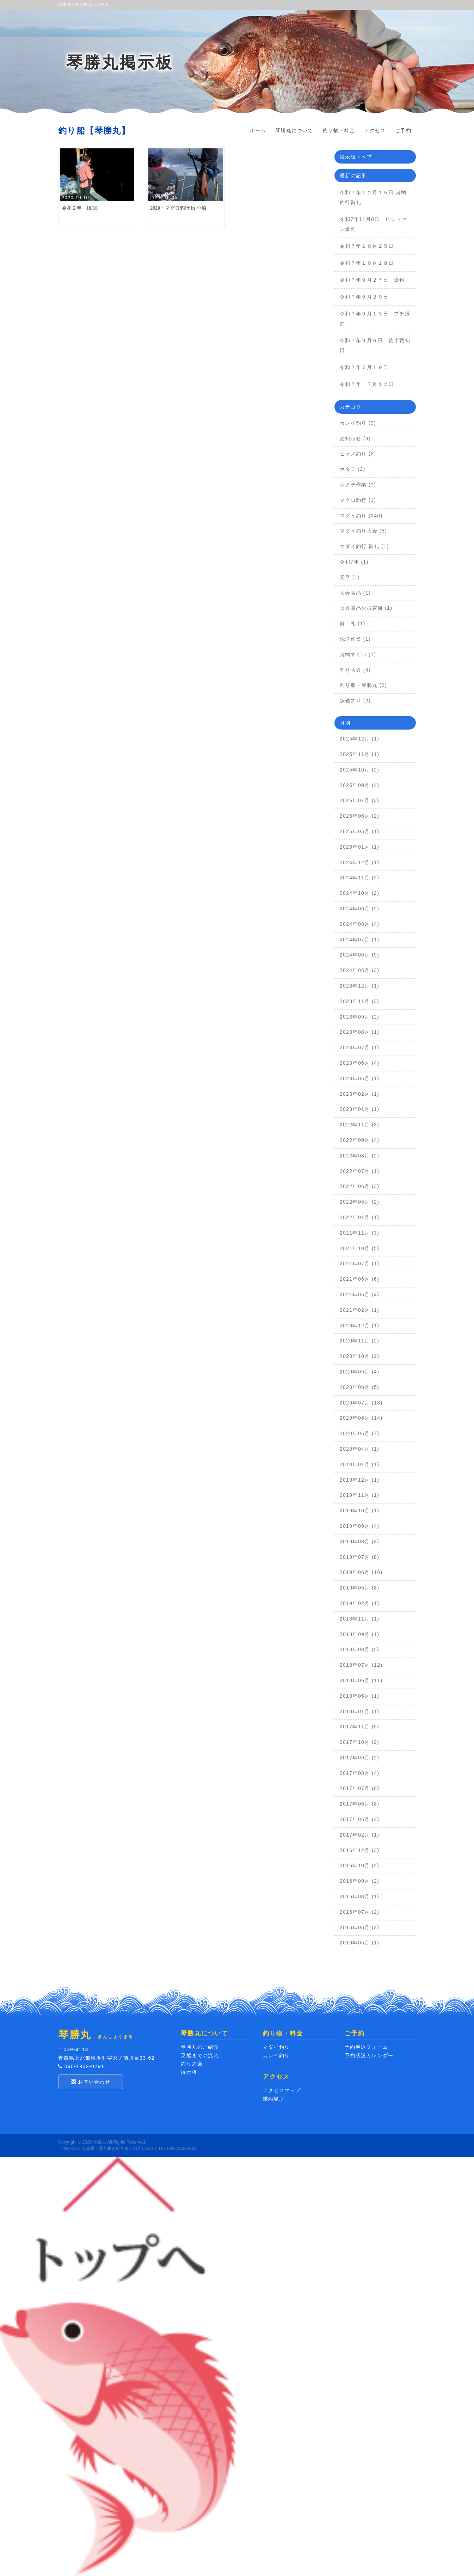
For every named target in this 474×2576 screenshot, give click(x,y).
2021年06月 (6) (360, 1279)
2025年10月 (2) (360, 770)
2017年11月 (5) (360, 1726)
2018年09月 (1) (360, 1634)
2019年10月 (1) (360, 1510)
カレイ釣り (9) (358, 423)
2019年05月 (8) (360, 1588)
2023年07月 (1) (360, 1047)
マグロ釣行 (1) (358, 500)
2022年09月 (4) (360, 1140)
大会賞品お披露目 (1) (366, 608)
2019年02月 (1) (360, 1603)
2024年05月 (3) (360, 970)
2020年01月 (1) (360, 1464)
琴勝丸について (294, 130)
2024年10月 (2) (360, 893)
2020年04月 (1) (360, 1449)
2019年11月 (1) (360, 1495)
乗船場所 (274, 2099)
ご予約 (403, 130)
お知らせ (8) (355, 438)
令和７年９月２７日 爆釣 (372, 280)
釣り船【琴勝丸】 (94, 130)
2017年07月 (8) (360, 1788)
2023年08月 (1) (360, 1032)
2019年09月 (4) (360, 1526)
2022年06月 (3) (360, 1186)
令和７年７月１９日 (367, 367)
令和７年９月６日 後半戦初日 (375, 345)
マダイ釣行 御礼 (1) (364, 546)
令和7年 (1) (354, 562)
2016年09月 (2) (360, 1881)
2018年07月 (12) (361, 1665)
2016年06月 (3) (360, 1927)
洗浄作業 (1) (355, 639)
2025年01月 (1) (360, 847)
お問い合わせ (90, 2082)
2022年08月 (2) (360, 1155)
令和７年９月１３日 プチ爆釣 (375, 318)
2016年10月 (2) (360, 1865)
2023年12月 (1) (360, 986)
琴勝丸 (99, 2142)
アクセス (375, 130)
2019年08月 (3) (360, 1541)
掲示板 (189, 2072)
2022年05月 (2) (360, 1202)
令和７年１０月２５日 (367, 246)
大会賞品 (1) (355, 593)
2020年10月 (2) (360, 1356)
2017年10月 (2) (360, 1742)
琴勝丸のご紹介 (200, 2047)
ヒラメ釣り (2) (358, 453)
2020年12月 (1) (360, 1325)
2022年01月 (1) (360, 1217)
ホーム (258, 130)
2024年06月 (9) (360, 955)
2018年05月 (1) (360, 1696)
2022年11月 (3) (360, 1124)
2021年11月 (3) (360, 1233)
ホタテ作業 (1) (358, 484)
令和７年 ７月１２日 (369, 384)
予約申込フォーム (366, 2047)
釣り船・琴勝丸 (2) (363, 685)
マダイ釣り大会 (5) (363, 531)
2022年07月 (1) (360, 1171)
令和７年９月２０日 (364, 297)
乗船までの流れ (200, 2055)
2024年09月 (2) (360, 908)
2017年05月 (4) (360, 1819)
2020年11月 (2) (360, 1341)
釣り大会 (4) (355, 670)
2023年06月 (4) (360, 1063)
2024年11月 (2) (360, 877)
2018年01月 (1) (360, 1711)
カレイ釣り (276, 2055)
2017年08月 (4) (360, 1773)
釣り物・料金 (338, 130)
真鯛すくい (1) (358, 654)
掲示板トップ (356, 157)
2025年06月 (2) (360, 816)
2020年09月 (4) (360, 1372)
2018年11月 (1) (360, 1619)
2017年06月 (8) (360, 1804)
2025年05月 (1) (360, 831)
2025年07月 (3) (360, 800)
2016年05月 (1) (360, 1942)
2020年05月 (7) (360, 1433)
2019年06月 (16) (361, 1572)
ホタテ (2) (352, 469)
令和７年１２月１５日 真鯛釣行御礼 (373, 197)
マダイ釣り (276, 2047)
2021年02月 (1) (360, 1310)
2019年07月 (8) (360, 1557)
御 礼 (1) (352, 623)
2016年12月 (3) (360, 1850)
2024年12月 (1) (360, 862)
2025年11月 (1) (360, 754)
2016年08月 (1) (360, 1896)
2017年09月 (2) (360, 1757)
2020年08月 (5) (360, 1387)
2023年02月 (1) (360, 1094)
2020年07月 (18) (361, 1403)
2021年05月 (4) (360, 1294)
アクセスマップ (282, 2090)
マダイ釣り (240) (361, 515)
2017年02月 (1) (360, 1835)
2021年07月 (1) (360, 1263)
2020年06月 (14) (361, 1418)
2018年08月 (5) (360, 1649)
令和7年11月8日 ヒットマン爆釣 (373, 224)
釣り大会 (192, 2063)
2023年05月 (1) (360, 1078)
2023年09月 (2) (360, 1017)
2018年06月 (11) (361, 1680)
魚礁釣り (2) (355, 700)
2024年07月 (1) (360, 939)
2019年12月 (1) (360, 1480)
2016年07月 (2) (360, 1912)
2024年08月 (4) (360, 924)
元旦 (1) (350, 577)
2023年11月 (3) (360, 1001)
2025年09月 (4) (360, 785)
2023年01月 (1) (360, 1109)
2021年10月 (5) (360, 1248)
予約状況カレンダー (369, 2055)
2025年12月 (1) (360, 739)
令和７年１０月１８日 (367, 263)
